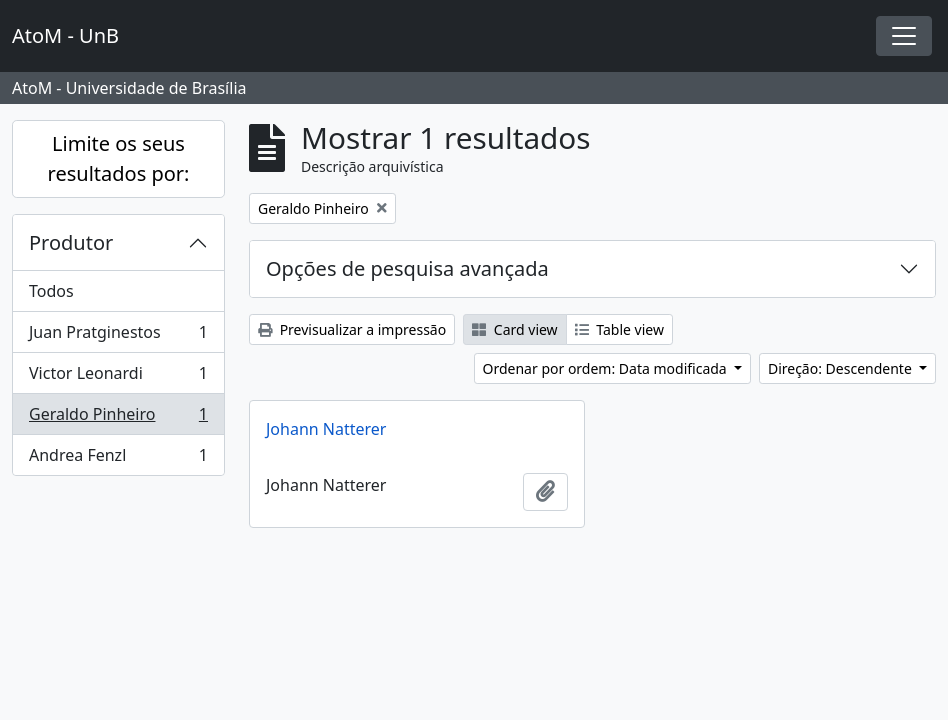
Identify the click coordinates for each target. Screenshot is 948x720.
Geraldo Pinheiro (118, 418)
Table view (619, 329)
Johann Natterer (326, 429)
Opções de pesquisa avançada (407, 268)
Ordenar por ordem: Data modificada (607, 368)
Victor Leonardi (118, 377)
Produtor (71, 242)
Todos (51, 291)
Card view (514, 329)
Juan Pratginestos (118, 336)
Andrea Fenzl (118, 459)
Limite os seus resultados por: (119, 158)
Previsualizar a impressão (352, 329)
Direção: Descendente (842, 368)
